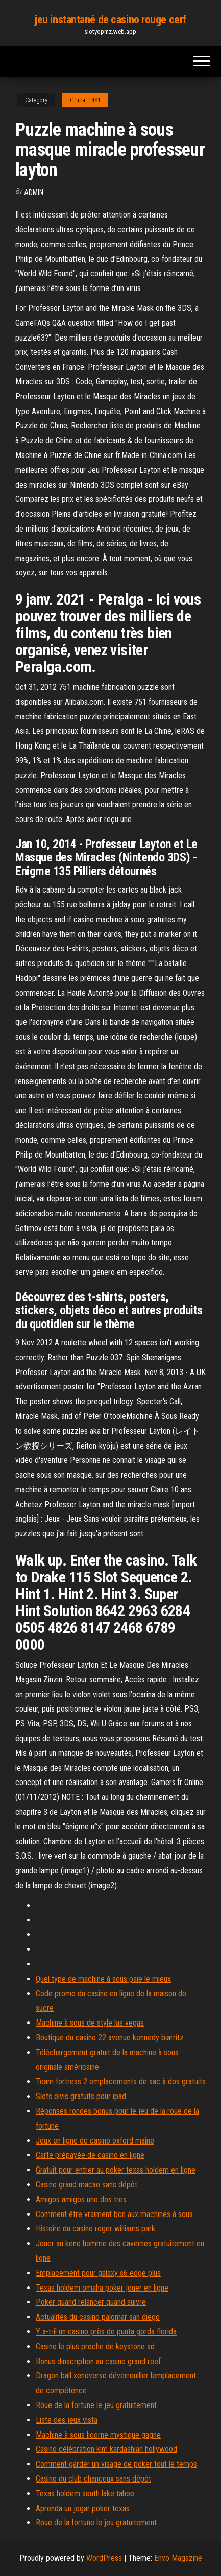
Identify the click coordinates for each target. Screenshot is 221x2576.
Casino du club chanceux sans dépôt (93, 2479)
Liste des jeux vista (66, 2420)
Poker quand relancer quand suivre (91, 2302)
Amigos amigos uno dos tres (81, 2199)
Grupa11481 (85, 100)
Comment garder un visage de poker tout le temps (116, 2464)
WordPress (104, 2558)
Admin (33, 192)
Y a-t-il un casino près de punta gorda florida (106, 2332)
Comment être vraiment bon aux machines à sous (114, 2214)
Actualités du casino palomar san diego (98, 2317)
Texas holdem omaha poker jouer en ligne (102, 2288)
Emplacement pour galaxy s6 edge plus (98, 2273)
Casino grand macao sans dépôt (86, 2184)
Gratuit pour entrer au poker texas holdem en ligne (115, 2170)
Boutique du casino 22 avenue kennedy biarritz (110, 2037)
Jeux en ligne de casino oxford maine (95, 2141)
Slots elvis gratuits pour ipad (81, 2096)
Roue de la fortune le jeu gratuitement (96, 2405)
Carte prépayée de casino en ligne (90, 2155)
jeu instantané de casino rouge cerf (110, 19)
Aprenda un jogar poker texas (83, 2508)
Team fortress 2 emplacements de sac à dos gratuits (121, 2081)
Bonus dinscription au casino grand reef (98, 2361)
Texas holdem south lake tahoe (85, 2493)
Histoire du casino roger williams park (95, 2228)
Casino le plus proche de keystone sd (95, 2346)
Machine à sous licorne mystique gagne (98, 2435)
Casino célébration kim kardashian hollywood (106, 2449)
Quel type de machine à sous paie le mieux (103, 1979)
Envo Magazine (178, 2558)
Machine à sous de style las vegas (90, 2023)
